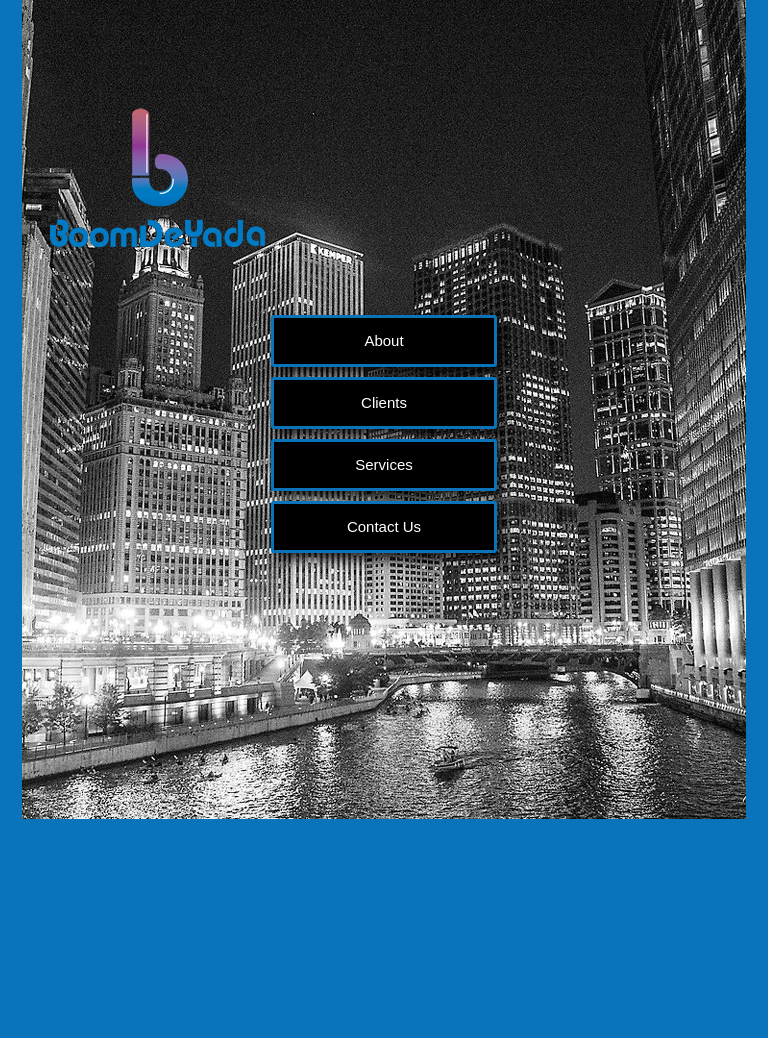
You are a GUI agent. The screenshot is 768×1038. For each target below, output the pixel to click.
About (383, 340)
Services (384, 464)
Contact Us (384, 526)
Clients (384, 402)
